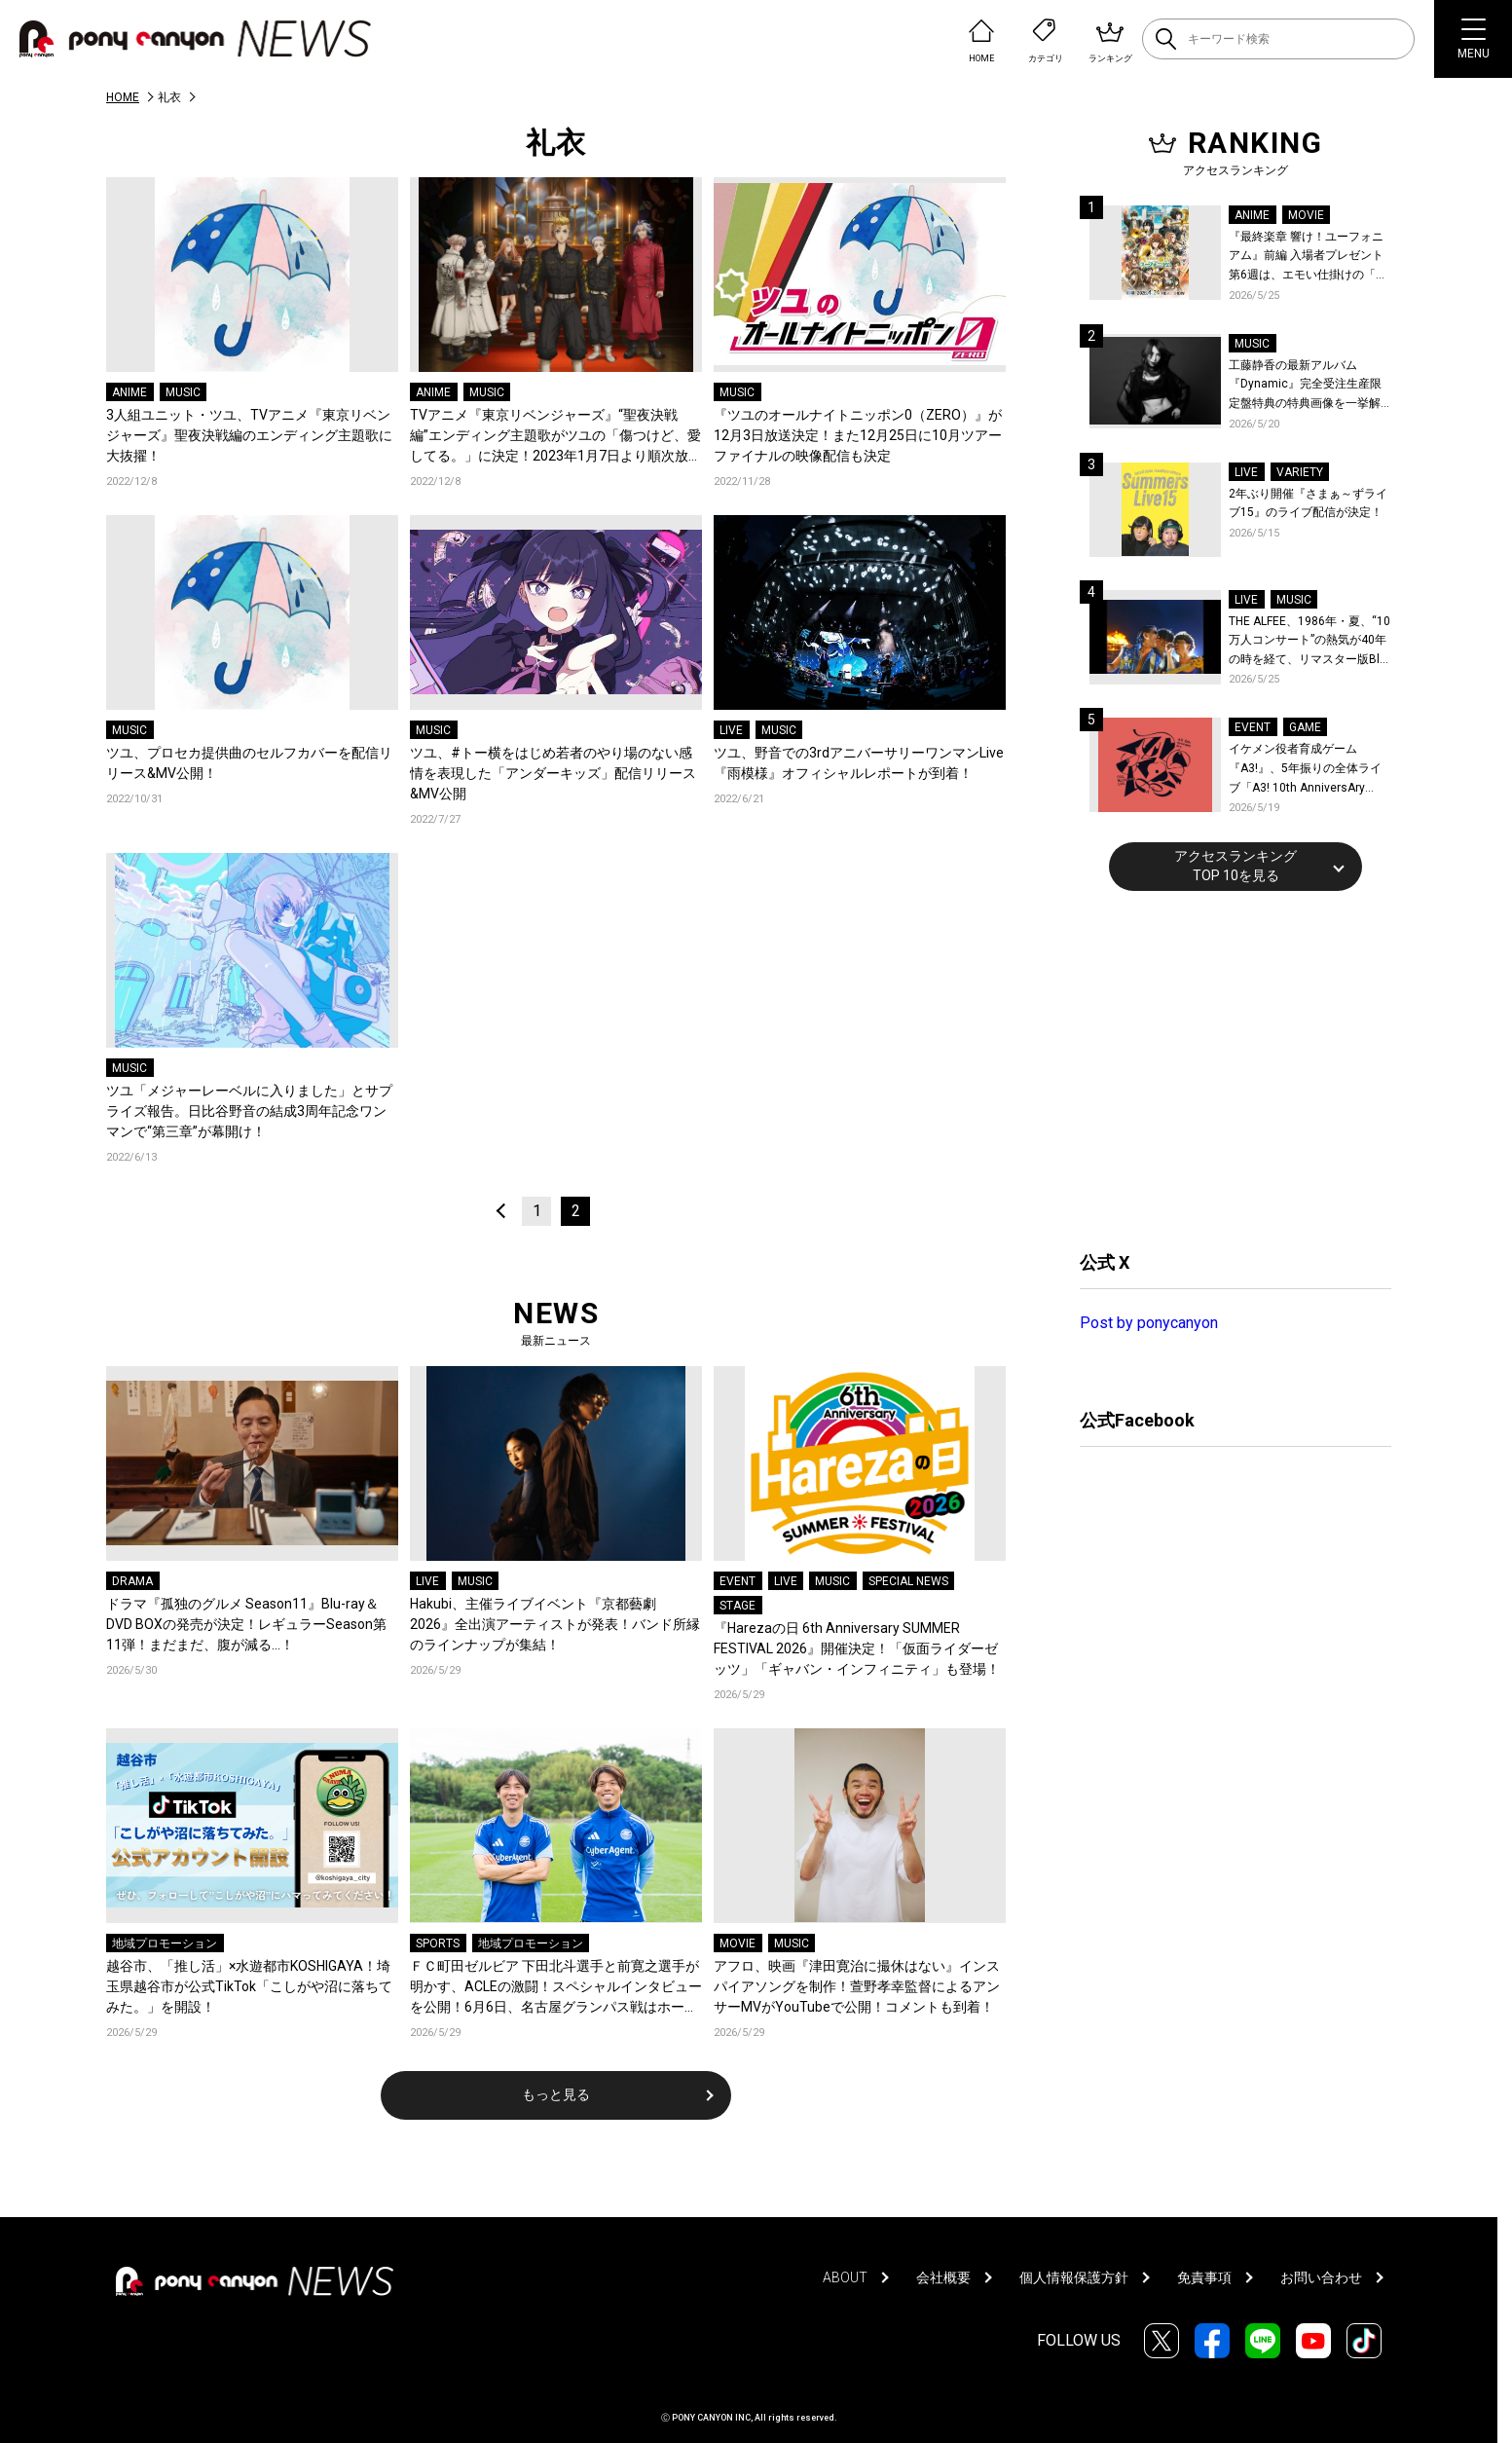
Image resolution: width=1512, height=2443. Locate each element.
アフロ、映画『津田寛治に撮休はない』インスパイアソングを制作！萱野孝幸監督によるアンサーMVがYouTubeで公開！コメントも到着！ (857, 1986)
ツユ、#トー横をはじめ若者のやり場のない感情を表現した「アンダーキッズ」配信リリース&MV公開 (553, 773)
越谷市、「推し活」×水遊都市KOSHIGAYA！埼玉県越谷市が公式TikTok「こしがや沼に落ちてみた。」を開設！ (249, 1986)
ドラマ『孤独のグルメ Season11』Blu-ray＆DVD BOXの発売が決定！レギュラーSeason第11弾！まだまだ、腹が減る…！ (246, 1624)
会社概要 (943, 2277)
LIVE (731, 730)
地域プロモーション (164, 1943)
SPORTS (438, 1943)
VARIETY (1299, 472)
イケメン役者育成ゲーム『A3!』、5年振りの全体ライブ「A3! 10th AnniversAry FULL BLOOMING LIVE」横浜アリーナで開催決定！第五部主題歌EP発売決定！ (1309, 769)
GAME (1305, 727)
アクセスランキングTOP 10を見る (1235, 865)
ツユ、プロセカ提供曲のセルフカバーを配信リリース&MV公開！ (249, 763)
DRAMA (132, 1581)
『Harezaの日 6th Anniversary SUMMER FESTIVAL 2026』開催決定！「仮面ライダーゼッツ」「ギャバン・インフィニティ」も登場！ (857, 1648)
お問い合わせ (1321, 2277)
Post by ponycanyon (1149, 1323)
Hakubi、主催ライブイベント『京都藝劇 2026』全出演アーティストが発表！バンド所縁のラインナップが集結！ (555, 1624)
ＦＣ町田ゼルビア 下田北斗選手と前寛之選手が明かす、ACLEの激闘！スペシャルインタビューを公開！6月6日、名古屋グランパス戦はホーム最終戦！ (556, 1987)
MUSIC (183, 392)
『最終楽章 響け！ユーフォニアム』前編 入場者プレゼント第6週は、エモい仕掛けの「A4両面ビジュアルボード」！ (1309, 257)
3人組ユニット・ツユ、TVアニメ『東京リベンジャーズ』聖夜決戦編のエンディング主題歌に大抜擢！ (249, 435)
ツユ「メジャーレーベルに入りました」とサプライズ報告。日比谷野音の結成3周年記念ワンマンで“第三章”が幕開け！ (249, 1111)
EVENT (737, 1581)
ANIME (129, 392)
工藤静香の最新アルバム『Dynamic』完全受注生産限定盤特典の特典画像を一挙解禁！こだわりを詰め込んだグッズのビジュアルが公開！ (1305, 386)
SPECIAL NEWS (908, 1581)
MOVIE (737, 1943)
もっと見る (556, 2094)
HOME (122, 97)
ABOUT (845, 2277)
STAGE (737, 1605)
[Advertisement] (1226, 1068)
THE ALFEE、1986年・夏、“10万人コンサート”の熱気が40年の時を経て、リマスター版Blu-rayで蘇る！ (1309, 642)
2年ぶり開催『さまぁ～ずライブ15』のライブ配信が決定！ (1308, 503)
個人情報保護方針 (1073, 2277)
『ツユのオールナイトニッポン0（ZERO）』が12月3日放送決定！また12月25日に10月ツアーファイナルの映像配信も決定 (858, 435)
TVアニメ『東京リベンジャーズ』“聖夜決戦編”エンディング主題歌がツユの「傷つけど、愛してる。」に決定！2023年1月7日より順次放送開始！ (556, 436)
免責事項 (1204, 2277)
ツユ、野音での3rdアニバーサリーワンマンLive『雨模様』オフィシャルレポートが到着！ (859, 763)
